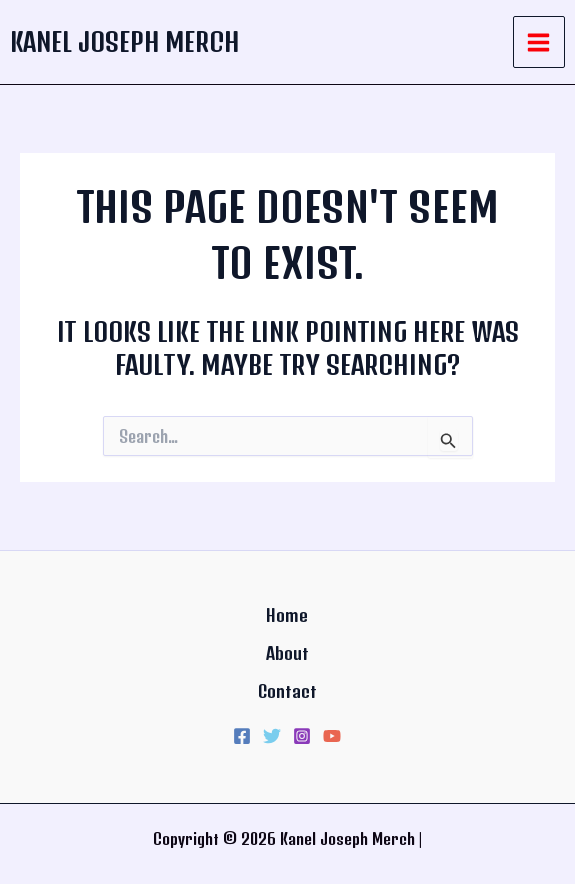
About (287, 653)
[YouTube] (332, 736)
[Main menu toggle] (539, 42)
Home (287, 615)
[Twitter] (272, 736)
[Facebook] (242, 736)
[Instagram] (302, 736)
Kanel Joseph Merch (124, 41)
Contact (287, 691)
